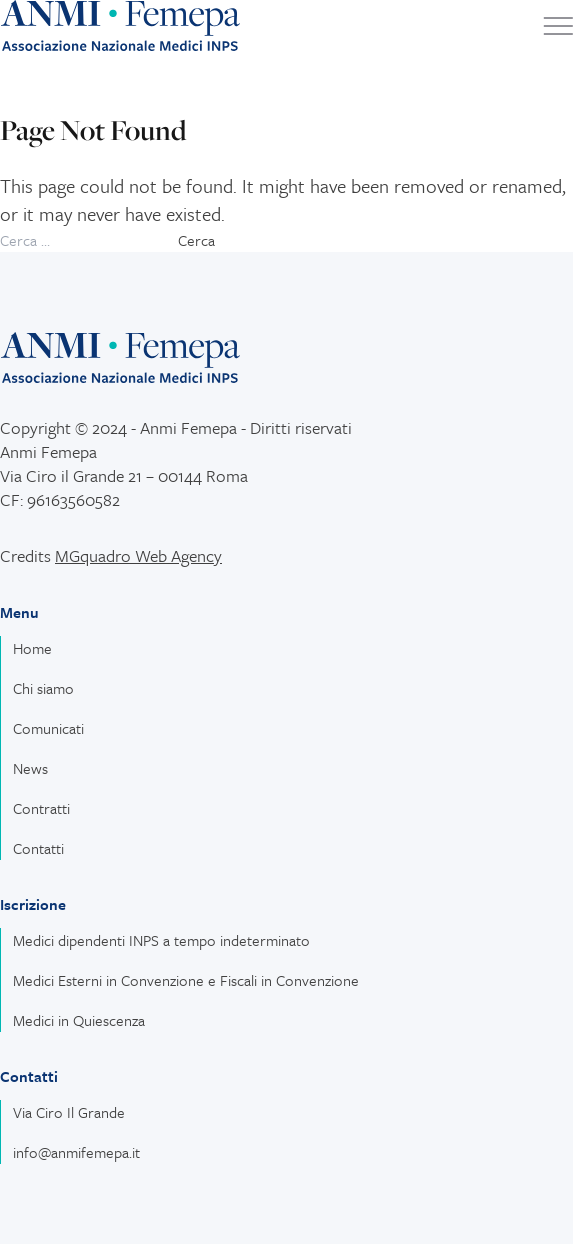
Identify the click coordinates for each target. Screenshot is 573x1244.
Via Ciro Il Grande (69, 1112)
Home (32, 648)
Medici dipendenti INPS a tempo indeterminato (161, 940)
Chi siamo (43, 688)
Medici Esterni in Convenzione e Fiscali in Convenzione (186, 980)
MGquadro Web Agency (138, 555)
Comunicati (48, 728)
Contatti (38, 848)
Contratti (41, 808)
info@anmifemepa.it (76, 1152)
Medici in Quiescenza (79, 1020)
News (30, 768)
